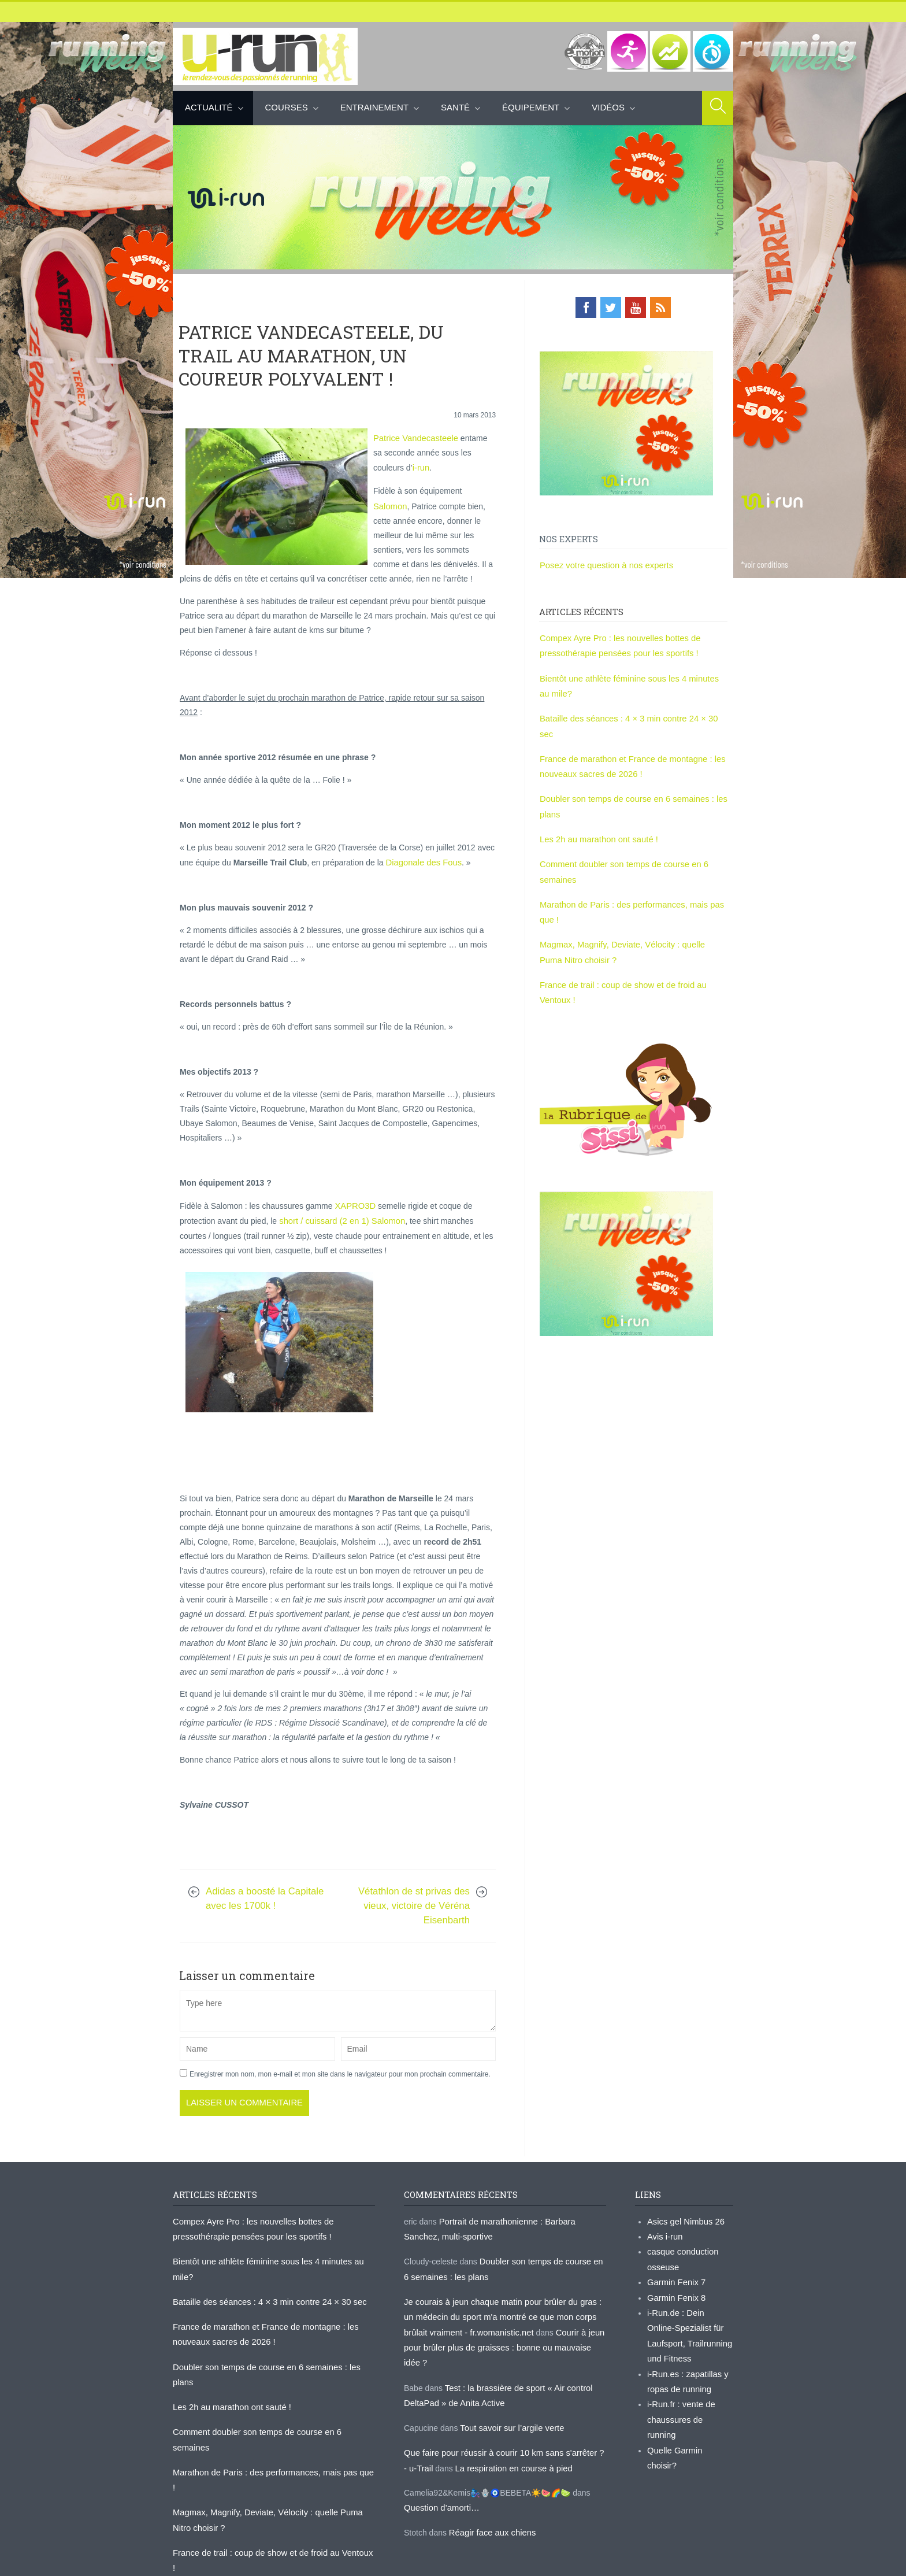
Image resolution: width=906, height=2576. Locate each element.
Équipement (530, 107)
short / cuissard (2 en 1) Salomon (337, 1230)
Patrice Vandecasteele (413, 437)
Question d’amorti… (440, 2489)
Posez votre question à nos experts (603, 564)
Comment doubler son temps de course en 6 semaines (271, 2417)
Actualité (209, 107)
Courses (286, 107)
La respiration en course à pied (503, 2450)
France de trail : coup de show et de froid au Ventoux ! (269, 2503)
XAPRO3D (354, 1215)
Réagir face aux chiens (490, 2513)
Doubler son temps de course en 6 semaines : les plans (272, 2368)
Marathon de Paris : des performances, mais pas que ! (270, 2440)
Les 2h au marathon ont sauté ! (596, 814)
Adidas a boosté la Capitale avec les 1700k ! (265, 1906)
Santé (455, 107)
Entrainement (374, 107)
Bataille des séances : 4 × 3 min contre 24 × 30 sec (631, 713)
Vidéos (608, 107)
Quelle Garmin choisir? (688, 2431)
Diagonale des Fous (421, 873)
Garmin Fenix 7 (675, 2286)
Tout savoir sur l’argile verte (509, 2411)
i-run (388, 466)
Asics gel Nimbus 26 (684, 2228)
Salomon (389, 503)
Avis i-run (664, 2243)
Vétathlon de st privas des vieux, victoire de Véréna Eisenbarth (414, 1914)
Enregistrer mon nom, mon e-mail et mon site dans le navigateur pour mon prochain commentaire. (340, 2083)
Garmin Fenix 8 (675, 2300)
